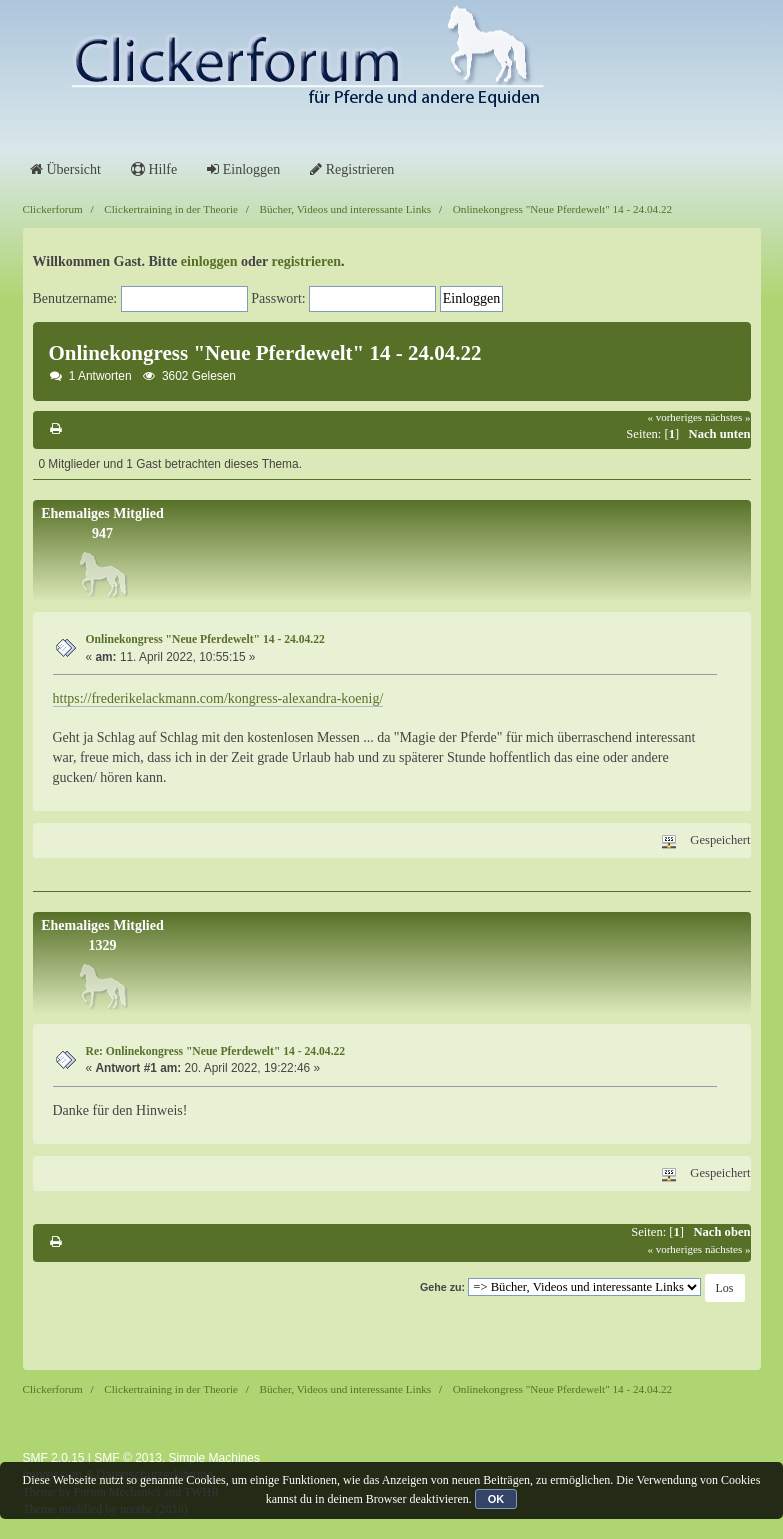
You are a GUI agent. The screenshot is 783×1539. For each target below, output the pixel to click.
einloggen (209, 261)
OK (496, 1499)
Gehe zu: (442, 1287)
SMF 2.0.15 (54, 1458)
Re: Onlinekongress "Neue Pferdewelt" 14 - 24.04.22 (216, 1051)
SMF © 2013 (128, 1458)
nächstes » (728, 417)
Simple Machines (214, 1458)
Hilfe (154, 169)
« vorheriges (674, 417)
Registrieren (352, 169)
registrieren (306, 261)
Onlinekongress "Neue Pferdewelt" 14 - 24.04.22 (205, 639)
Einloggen (243, 169)
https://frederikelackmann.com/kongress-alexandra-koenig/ (218, 698)
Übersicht (65, 169)
